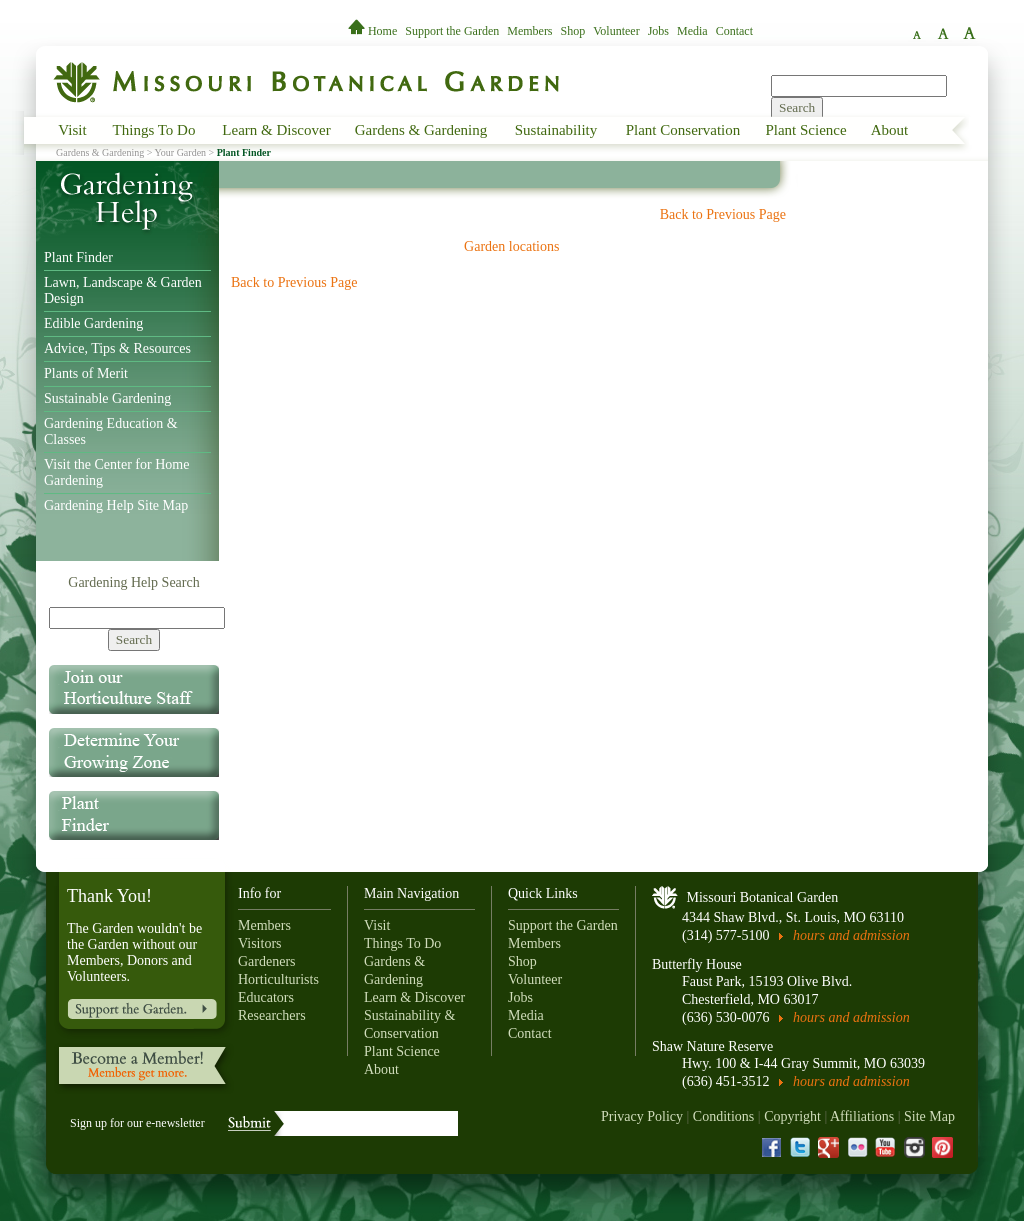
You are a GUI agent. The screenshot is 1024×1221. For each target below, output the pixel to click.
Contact (734, 31)
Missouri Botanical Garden (763, 897)
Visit (72, 130)
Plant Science (805, 130)
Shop (573, 31)
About (890, 130)
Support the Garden (452, 31)
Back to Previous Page (723, 214)
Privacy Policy (642, 1116)
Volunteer (616, 31)
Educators (266, 997)
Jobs (658, 31)
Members (529, 31)
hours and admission (851, 935)
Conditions (723, 1116)
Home (374, 31)
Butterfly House (697, 964)
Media (692, 31)
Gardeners (267, 961)
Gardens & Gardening (421, 130)
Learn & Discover (276, 130)
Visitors (260, 943)
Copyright (792, 1116)
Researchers (272, 1015)
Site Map (929, 1116)
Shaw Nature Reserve (712, 1046)
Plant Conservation (683, 130)
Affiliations (862, 1116)
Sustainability (556, 130)
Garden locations (511, 246)
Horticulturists (278, 979)
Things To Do (154, 130)
